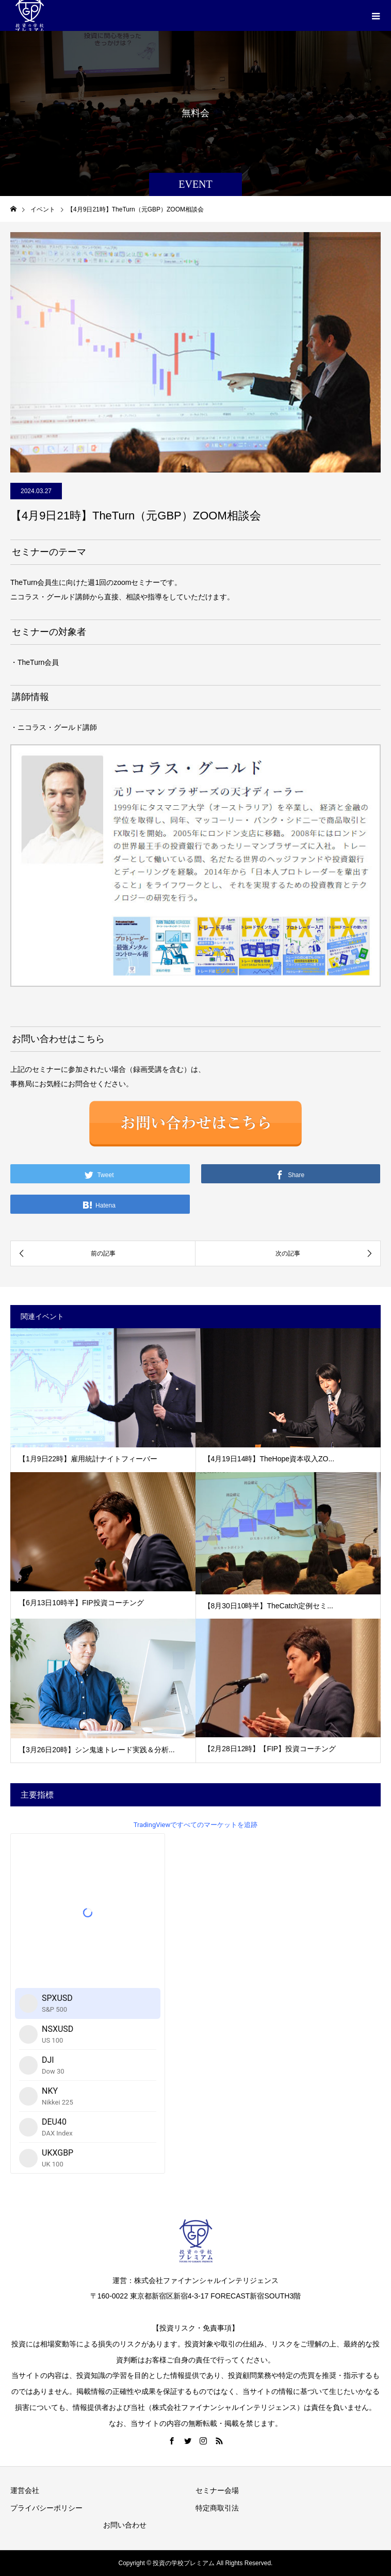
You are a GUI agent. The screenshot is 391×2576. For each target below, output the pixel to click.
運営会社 (24, 2490)
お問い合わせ (124, 2525)
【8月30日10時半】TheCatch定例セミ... (268, 1606)
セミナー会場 (217, 2490)
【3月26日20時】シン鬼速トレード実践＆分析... (97, 1750)
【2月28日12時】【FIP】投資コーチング (270, 1748)
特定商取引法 (217, 2508)
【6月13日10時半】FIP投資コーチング (81, 1603)
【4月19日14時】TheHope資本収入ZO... (269, 1459)
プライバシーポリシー (46, 2508)
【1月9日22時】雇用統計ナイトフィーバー (88, 1459)
